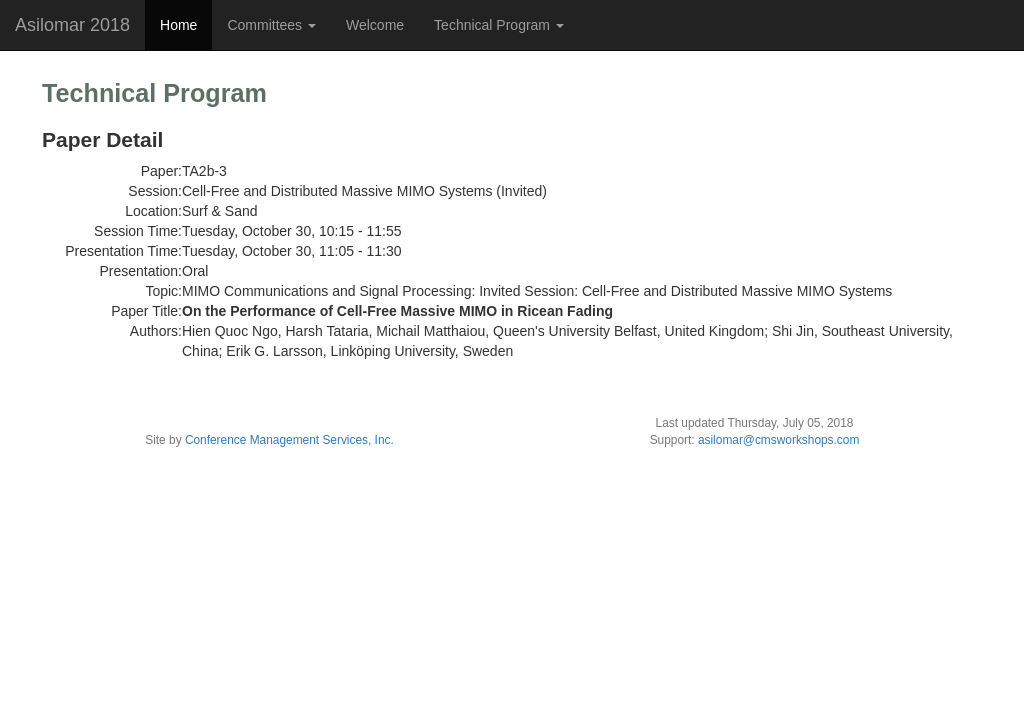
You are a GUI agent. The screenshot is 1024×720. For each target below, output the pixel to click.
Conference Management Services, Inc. (289, 440)
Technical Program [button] (499, 25)
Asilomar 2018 (72, 25)
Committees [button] (271, 25)
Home (178, 25)
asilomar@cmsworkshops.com (778, 440)
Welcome (375, 25)
